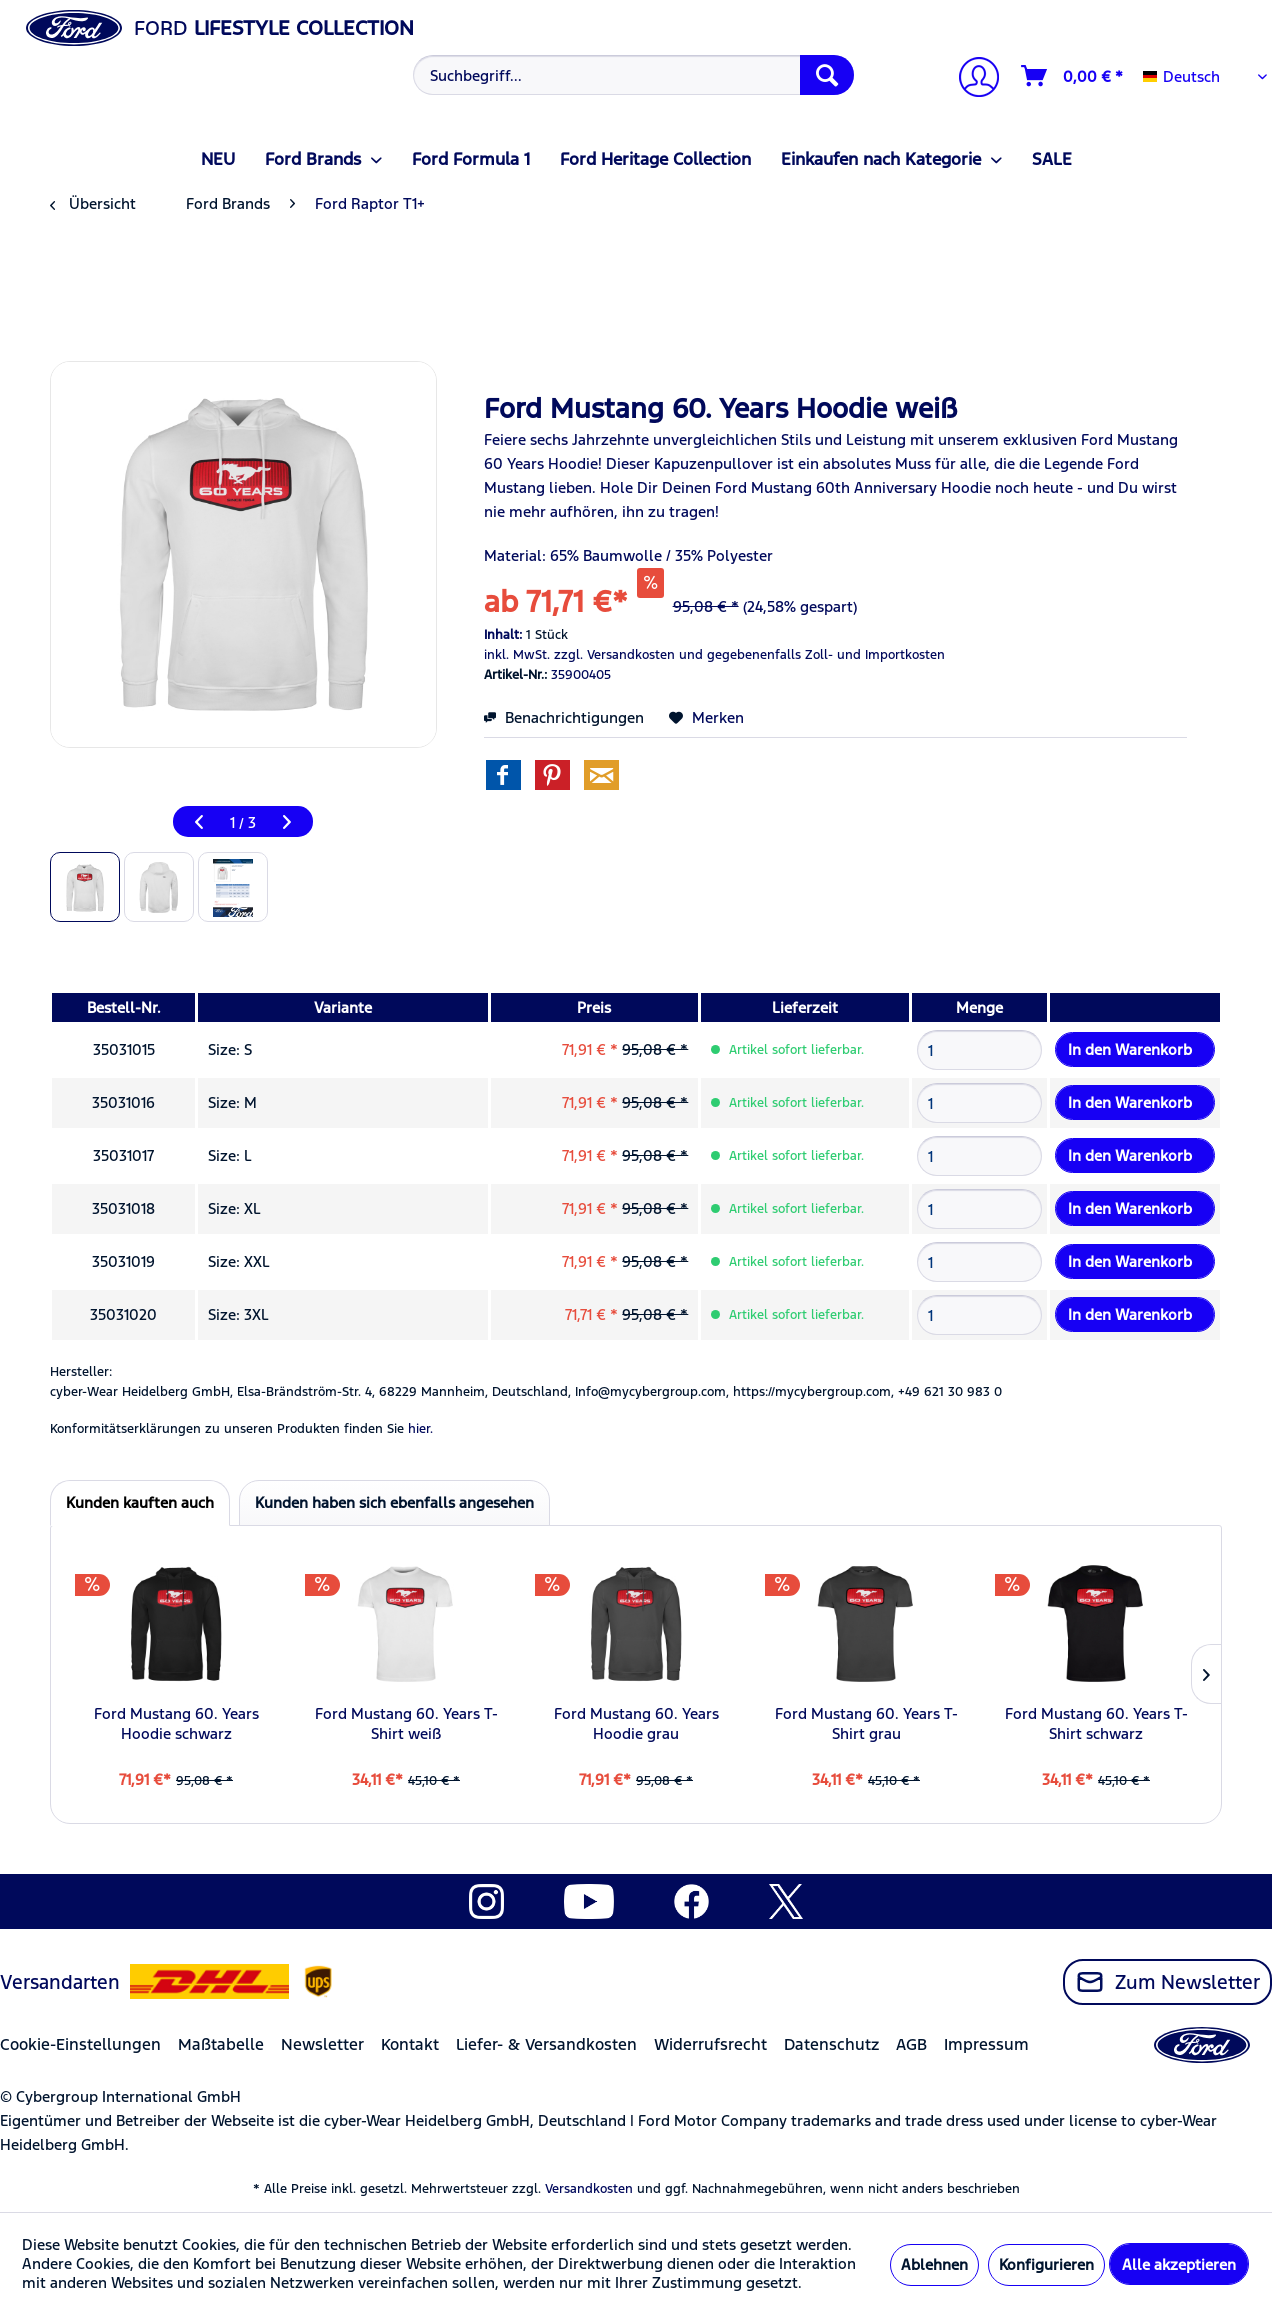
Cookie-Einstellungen (80, 2044)
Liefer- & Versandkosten (546, 2044)
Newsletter (322, 2044)
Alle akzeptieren (1179, 2264)
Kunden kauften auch (140, 1502)
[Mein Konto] (971, 79)
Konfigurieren (1046, 2264)
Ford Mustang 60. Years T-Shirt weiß (406, 1723)
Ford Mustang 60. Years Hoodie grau (636, 1723)
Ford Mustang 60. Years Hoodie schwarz (176, 1723)
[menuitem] (630, 75)
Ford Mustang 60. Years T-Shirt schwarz (1096, 1723)
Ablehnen (934, 2264)
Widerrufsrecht (710, 2044)
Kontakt (410, 2044)
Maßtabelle (221, 2044)
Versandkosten (589, 2189)
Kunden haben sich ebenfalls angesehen (394, 1502)
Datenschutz (831, 2044)
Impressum (986, 2044)
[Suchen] (827, 75)
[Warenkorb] (1073, 76)
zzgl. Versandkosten (614, 655)
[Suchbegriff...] (633, 75)
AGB (911, 2044)
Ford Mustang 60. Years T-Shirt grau (866, 1723)
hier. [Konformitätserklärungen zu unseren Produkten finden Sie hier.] (420, 1429)
